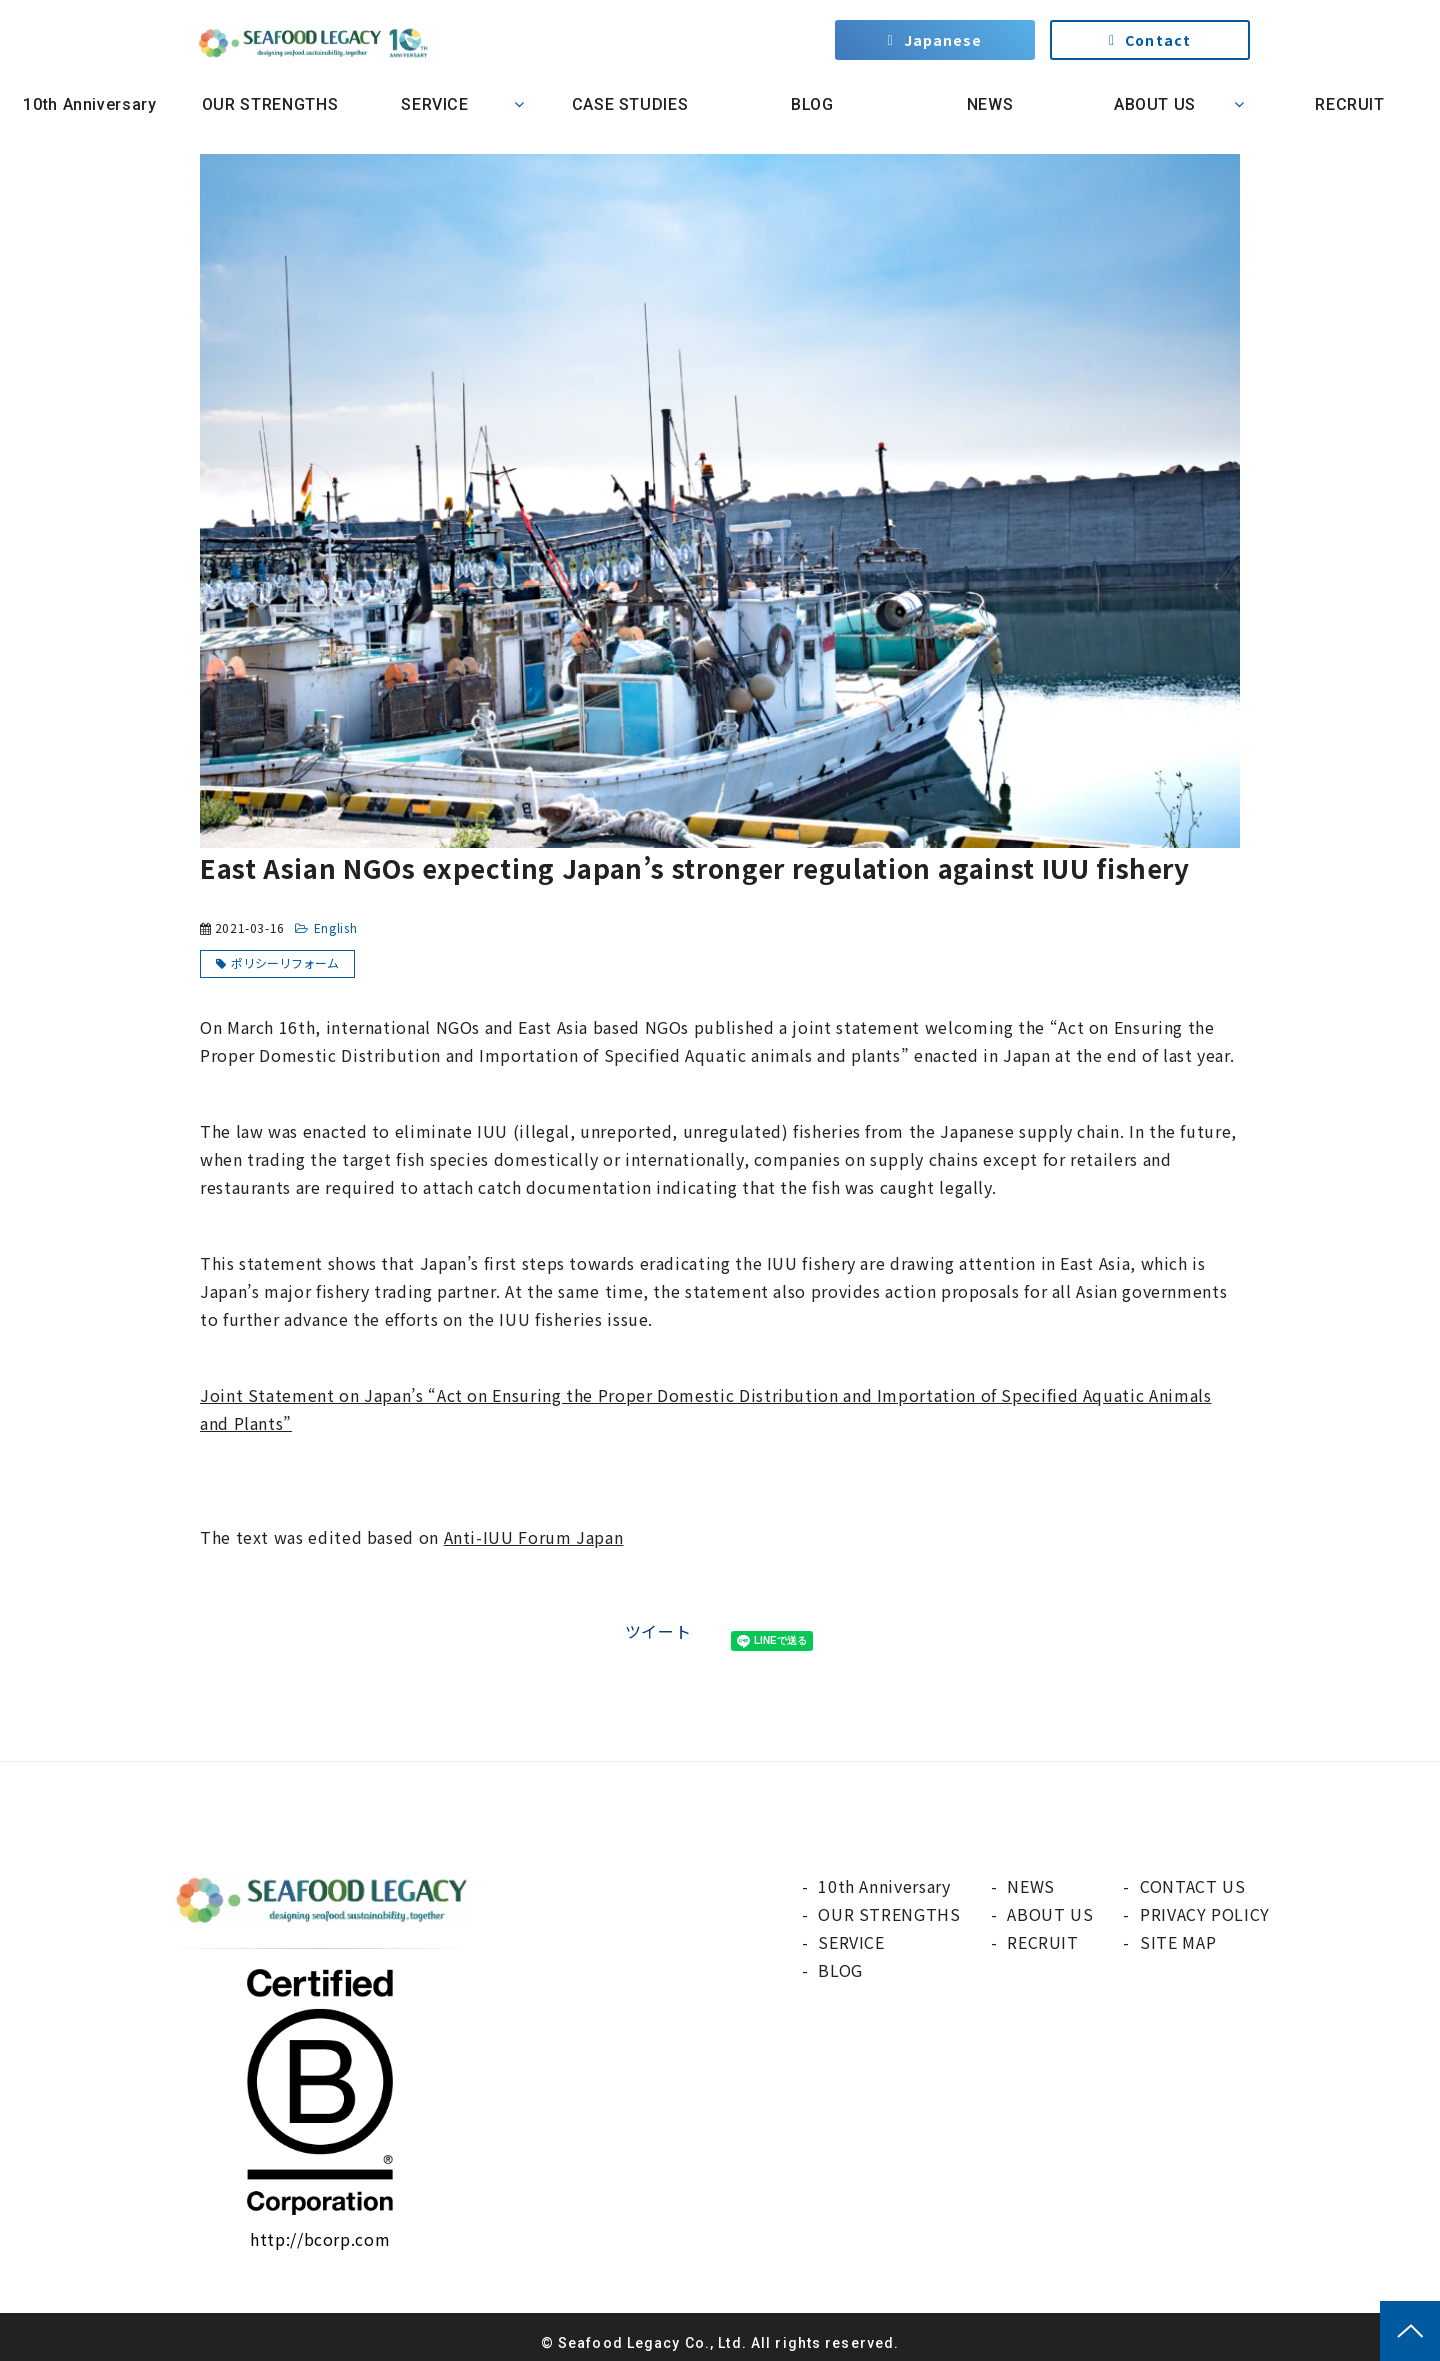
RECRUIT (1349, 104)
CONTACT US (1192, 1886)
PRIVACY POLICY (1205, 1914)
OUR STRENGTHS (270, 104)
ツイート (658, 1631)
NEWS (990, 104)
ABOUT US (1155, 104)
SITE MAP (1178, 1942)
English (335, 927)
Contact (1158, 40)
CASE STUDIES (630, 104)
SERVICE (434, 104)
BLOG (809, 104)
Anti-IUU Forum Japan (534, 1537)
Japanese (943, 40)
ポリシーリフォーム (285, 962)
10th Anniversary (89, 104)
